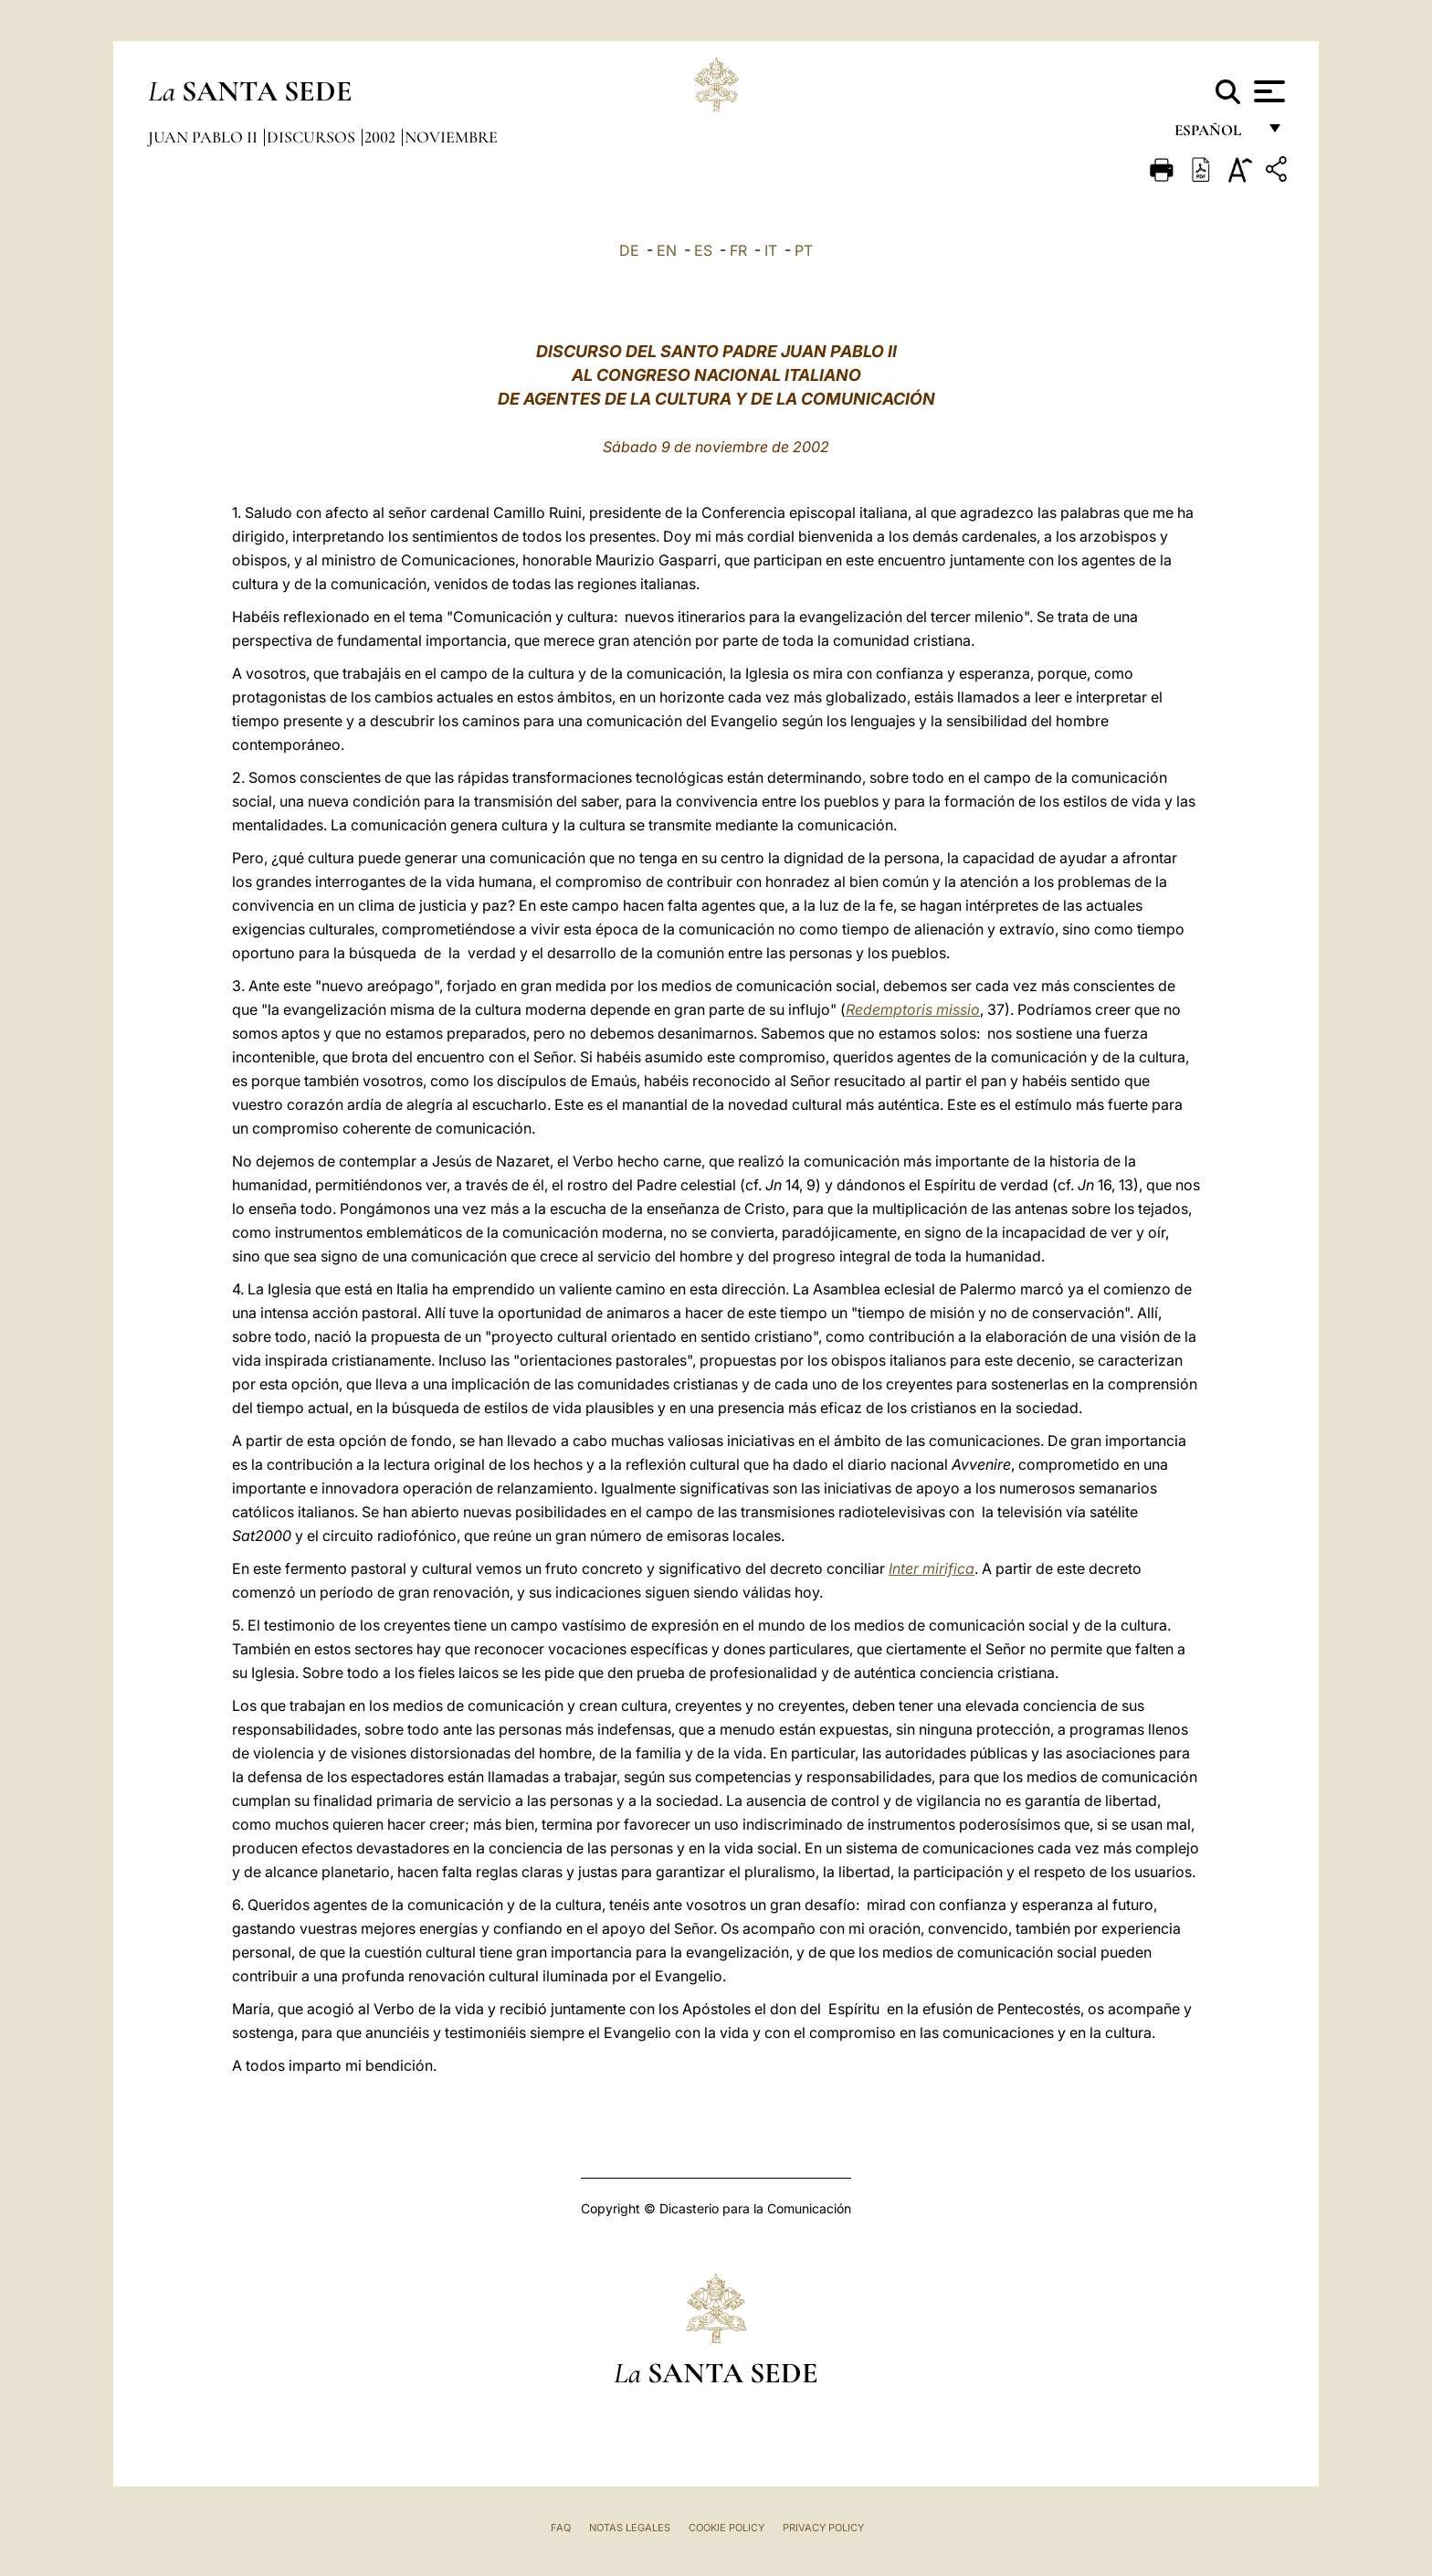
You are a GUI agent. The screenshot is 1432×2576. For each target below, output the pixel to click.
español (1215, 135)
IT (770, 250)
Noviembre (451, 137)
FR (738, 250)
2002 (381, 137)
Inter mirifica (931, 1568)
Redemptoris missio (913, 1009)
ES (703, 250)
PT (804, 250)
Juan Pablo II (204, 137)
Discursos (313, 137)
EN (667, 250)
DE (629, 250)
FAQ (561, 2527)
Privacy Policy (823, 2527)
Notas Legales (629, 2527)
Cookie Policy (726, 2527)
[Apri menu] (1267, 91)
